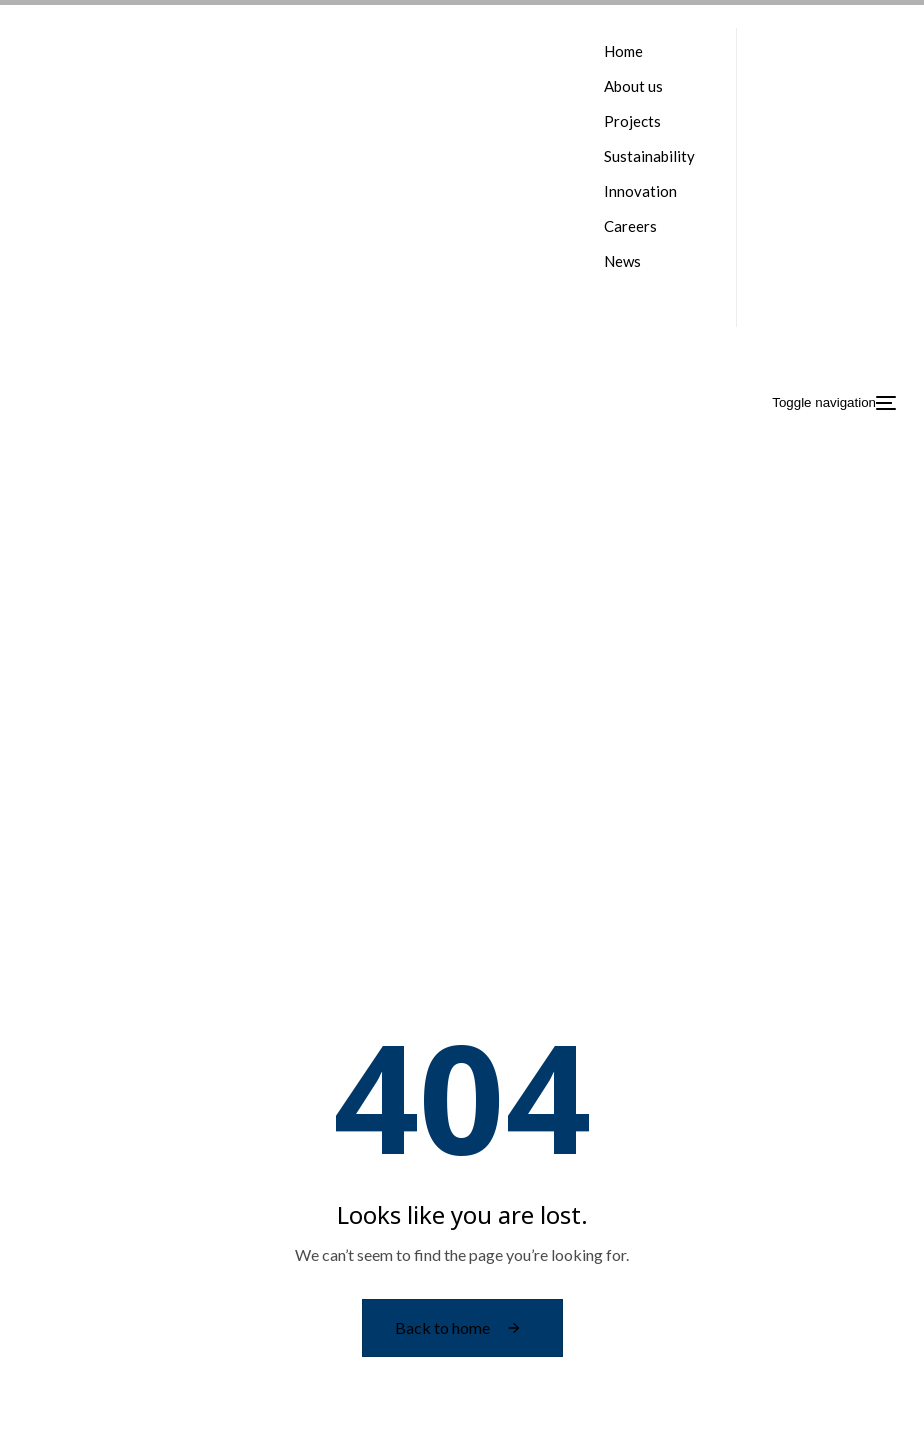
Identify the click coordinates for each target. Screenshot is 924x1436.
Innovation (640, 191)
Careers (630, 226)
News (622, 261)
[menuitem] (649, 289)
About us (633, 86)
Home (623, 51)
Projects (632, 121)
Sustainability (649, 156)
